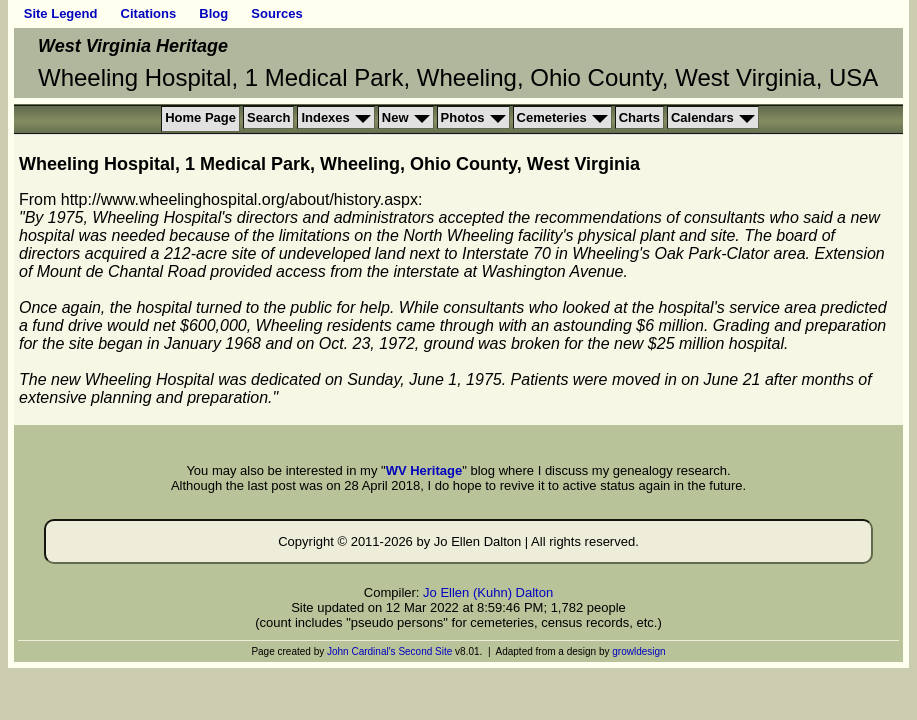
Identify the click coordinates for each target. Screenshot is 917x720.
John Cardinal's (361, 651)
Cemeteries (552, 117)
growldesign (638, 651)
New (395, 117)
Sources (276, 13)
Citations (149, 13)
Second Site (425, 651)
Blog (213, 13)
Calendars (702, 117)
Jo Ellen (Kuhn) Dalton (488, 592)
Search (268, 117)
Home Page (200, 117)
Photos (463, 117)
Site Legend (61, 13)
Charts (639, 117)
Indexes (325, 117)
